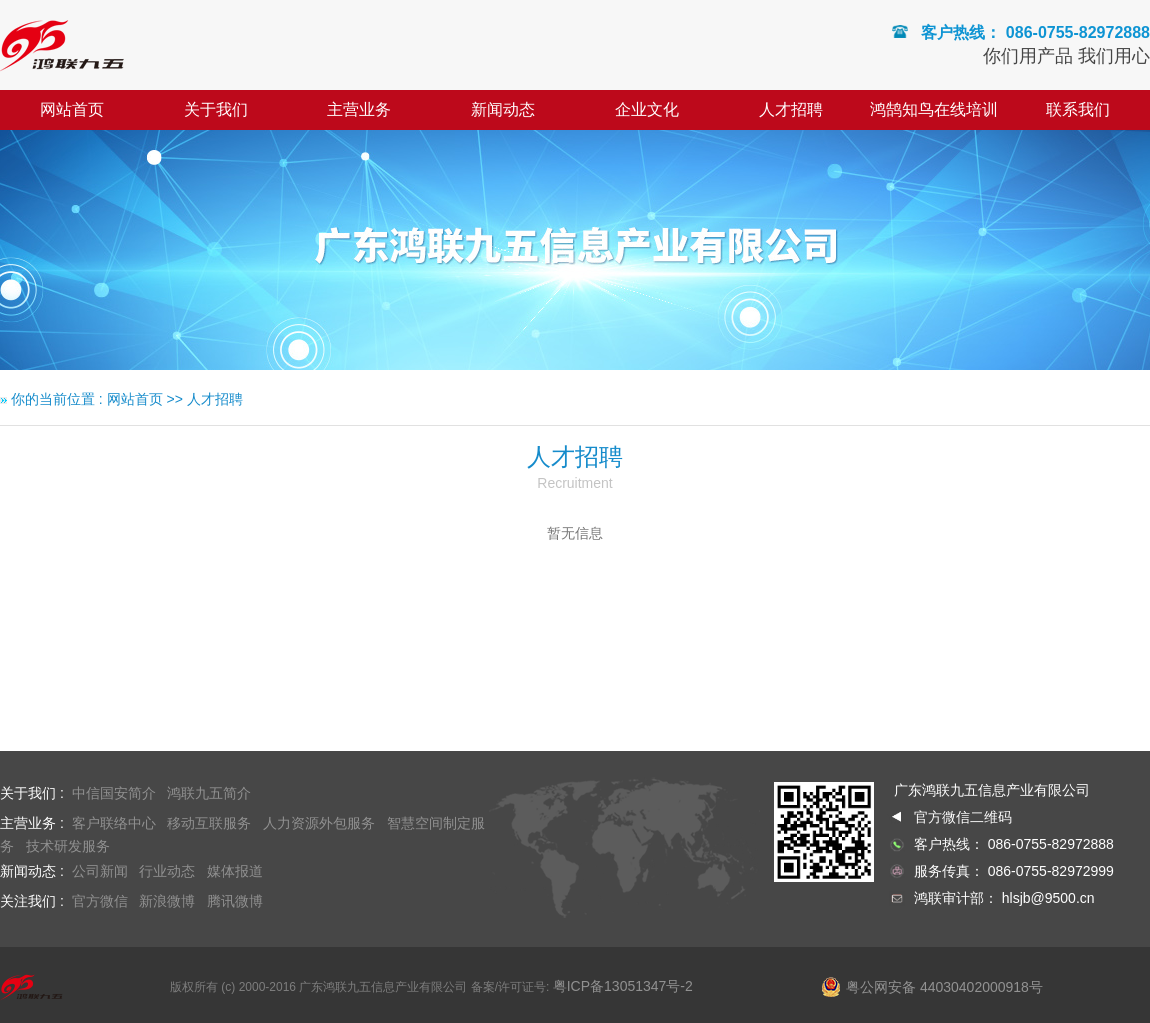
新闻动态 (503, 109)
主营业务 (359, 109)
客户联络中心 (114, 823)
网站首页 (72, 109)
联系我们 (1078, 109)
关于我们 (216, 109)
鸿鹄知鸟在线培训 (934, 109)
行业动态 (167, 871)
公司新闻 (100, 871)
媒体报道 (235, 871)
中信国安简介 (114, 793)
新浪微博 (167, 901)
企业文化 (647, 109)
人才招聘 (791, 109)
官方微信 (100, 901)
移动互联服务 (209, 823)
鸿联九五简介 (209, 793)
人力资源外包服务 (319, 823)
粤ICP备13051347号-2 (623, 986)
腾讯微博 (237, 901)
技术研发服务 (68, 846)
